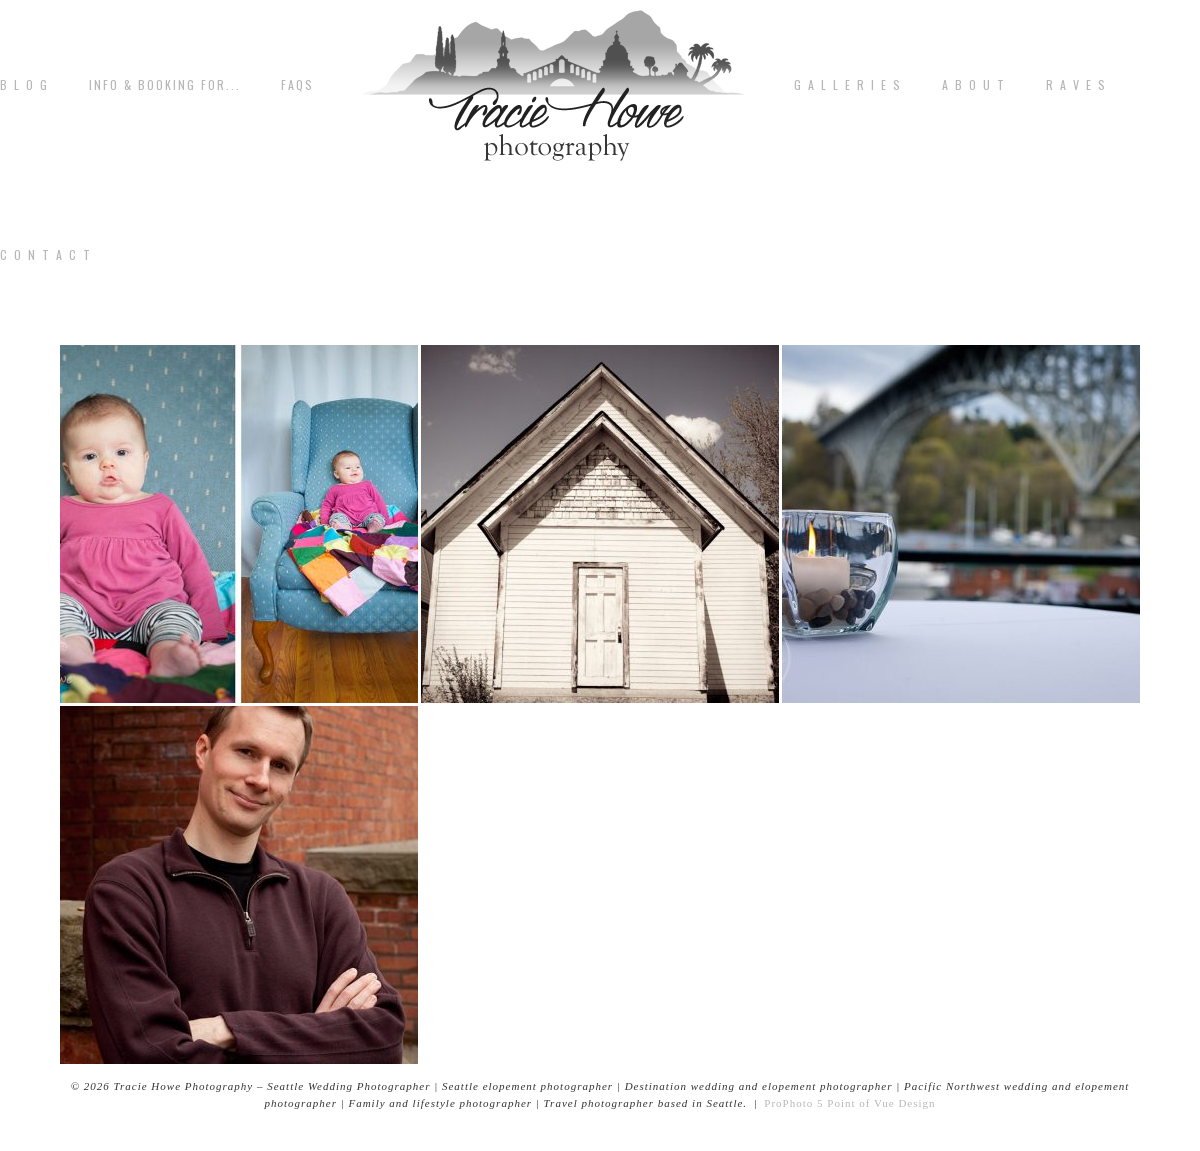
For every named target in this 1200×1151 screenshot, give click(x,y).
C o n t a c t (46, 255)
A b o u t (974, 85)
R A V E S (1076, 85)
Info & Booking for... (165, 85)
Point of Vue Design (881, 1103)
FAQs (297, 85)
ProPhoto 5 (793, 1103)
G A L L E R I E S (848, 85)
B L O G (24, 85)
